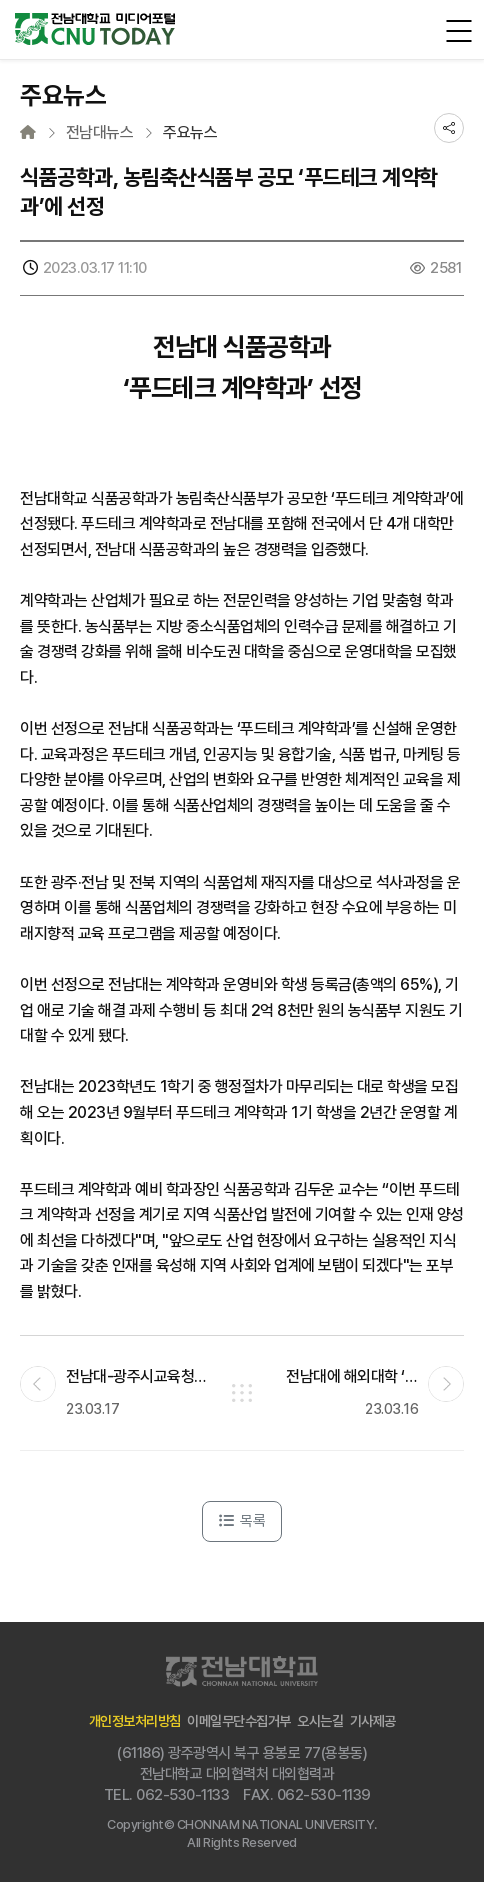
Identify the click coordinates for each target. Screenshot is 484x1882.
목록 (242, 1521)
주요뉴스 (190, 133)
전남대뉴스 (100, 133)
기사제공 (373, 1721)
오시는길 (320, 1721)
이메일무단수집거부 (239, 1721)
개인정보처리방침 (135, 1721)
